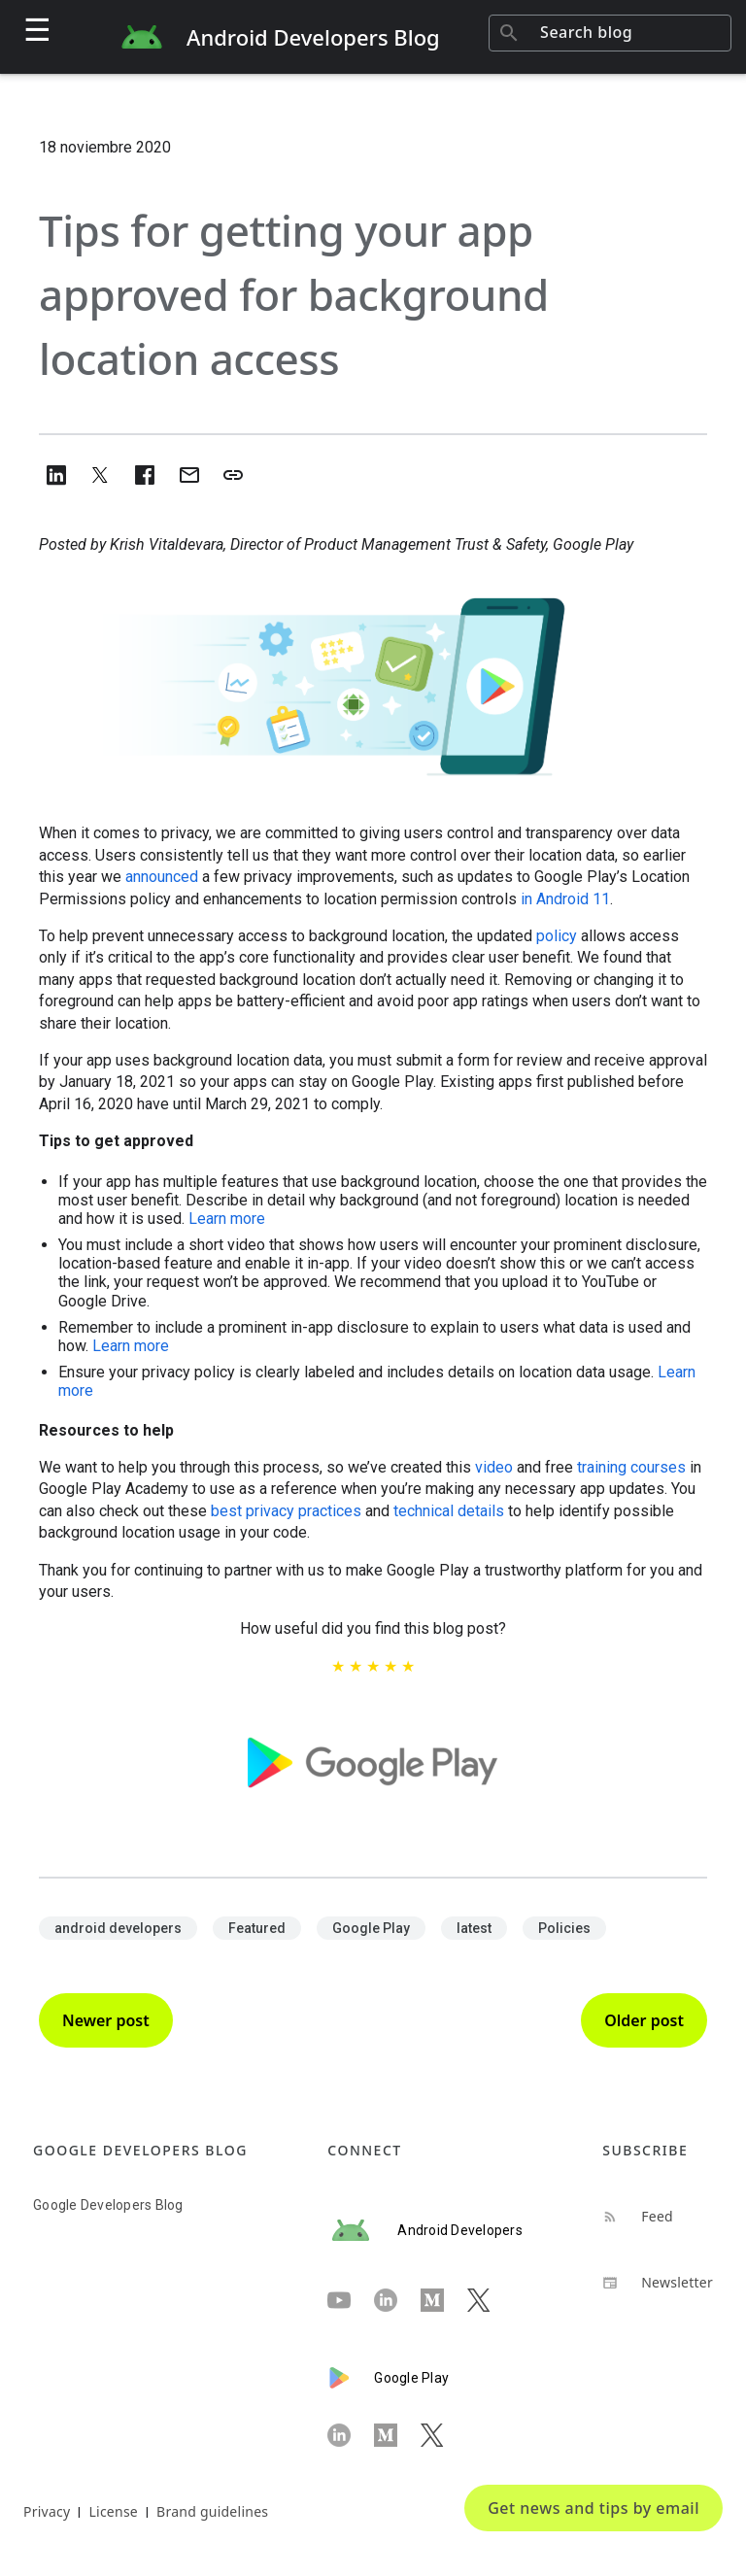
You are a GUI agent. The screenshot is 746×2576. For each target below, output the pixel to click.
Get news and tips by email (593, 2508)
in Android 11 (565, 899)
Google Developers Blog (108, 2205)
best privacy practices (286, 1511)
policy (556, 936)
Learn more (226, 1218)
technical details (448, 1511)
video (494, 1467)
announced (161, 876)
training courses (631, 1467)
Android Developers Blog (313, 36)
